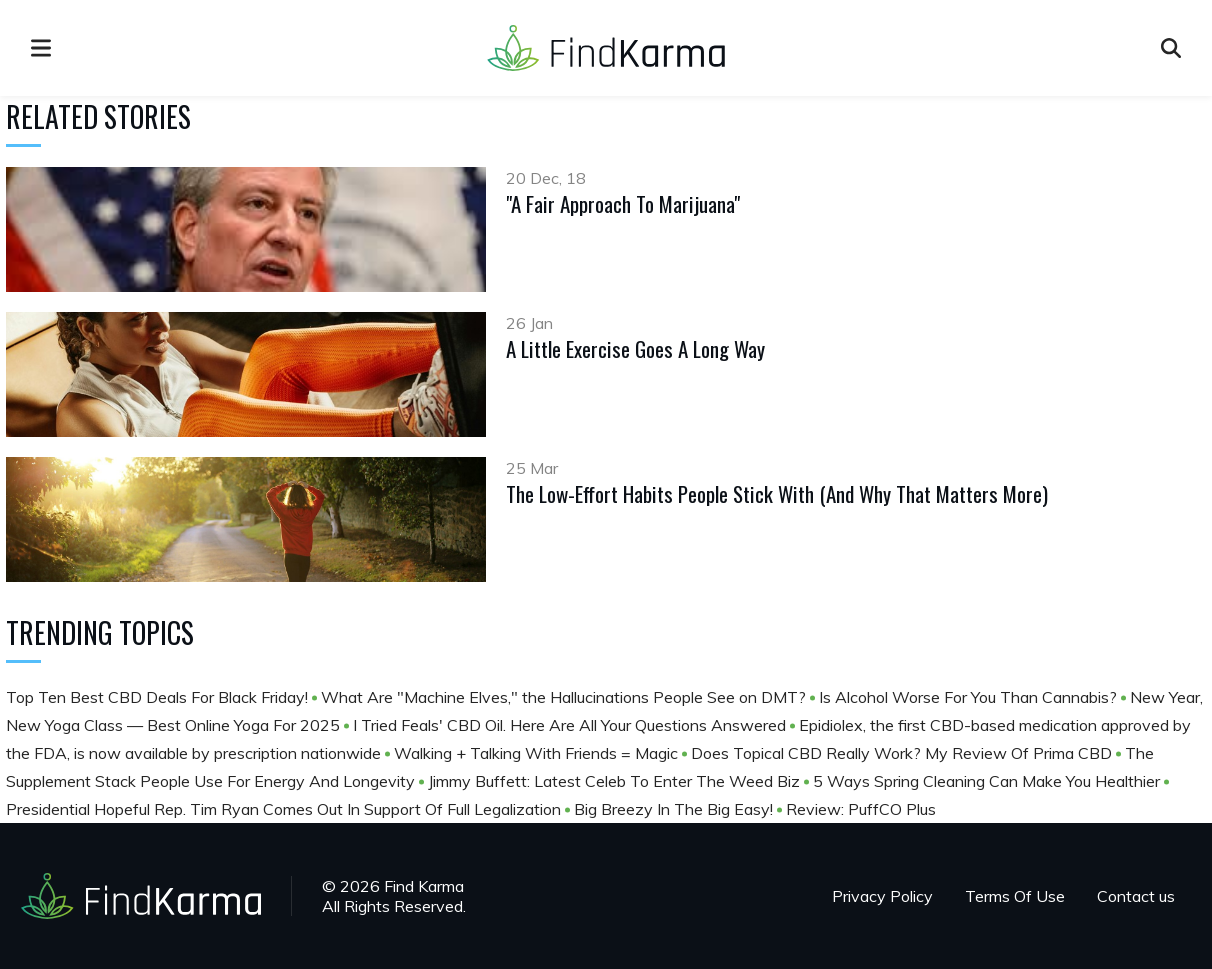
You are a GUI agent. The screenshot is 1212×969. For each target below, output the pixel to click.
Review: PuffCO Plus (861, 809)
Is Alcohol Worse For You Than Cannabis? (970, 697)
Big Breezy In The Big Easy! (675, 809)
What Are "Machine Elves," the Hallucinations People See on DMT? (565, 697)
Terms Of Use (1015, 896)
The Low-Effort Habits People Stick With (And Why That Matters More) (777, 493)
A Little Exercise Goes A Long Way (635, 348)
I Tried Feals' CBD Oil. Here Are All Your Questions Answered (571, 725)
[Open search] (1171, 48)
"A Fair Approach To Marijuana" (623, 203)
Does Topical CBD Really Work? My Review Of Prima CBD (903, 753)
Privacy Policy (882, 896)
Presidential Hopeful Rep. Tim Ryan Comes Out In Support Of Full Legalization (285, 809)
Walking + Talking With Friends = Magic (538, 753)
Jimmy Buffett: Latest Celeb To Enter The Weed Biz (616, 781)
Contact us (1136, 896)
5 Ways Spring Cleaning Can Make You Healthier (988, 781)
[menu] (41, 48)
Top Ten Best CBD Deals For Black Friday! (159, 697)
